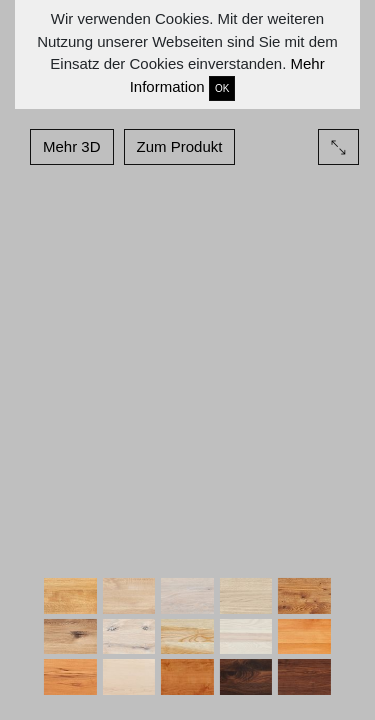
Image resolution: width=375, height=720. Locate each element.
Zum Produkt (180, 146)
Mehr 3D (72, 146)
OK (222, 88)
